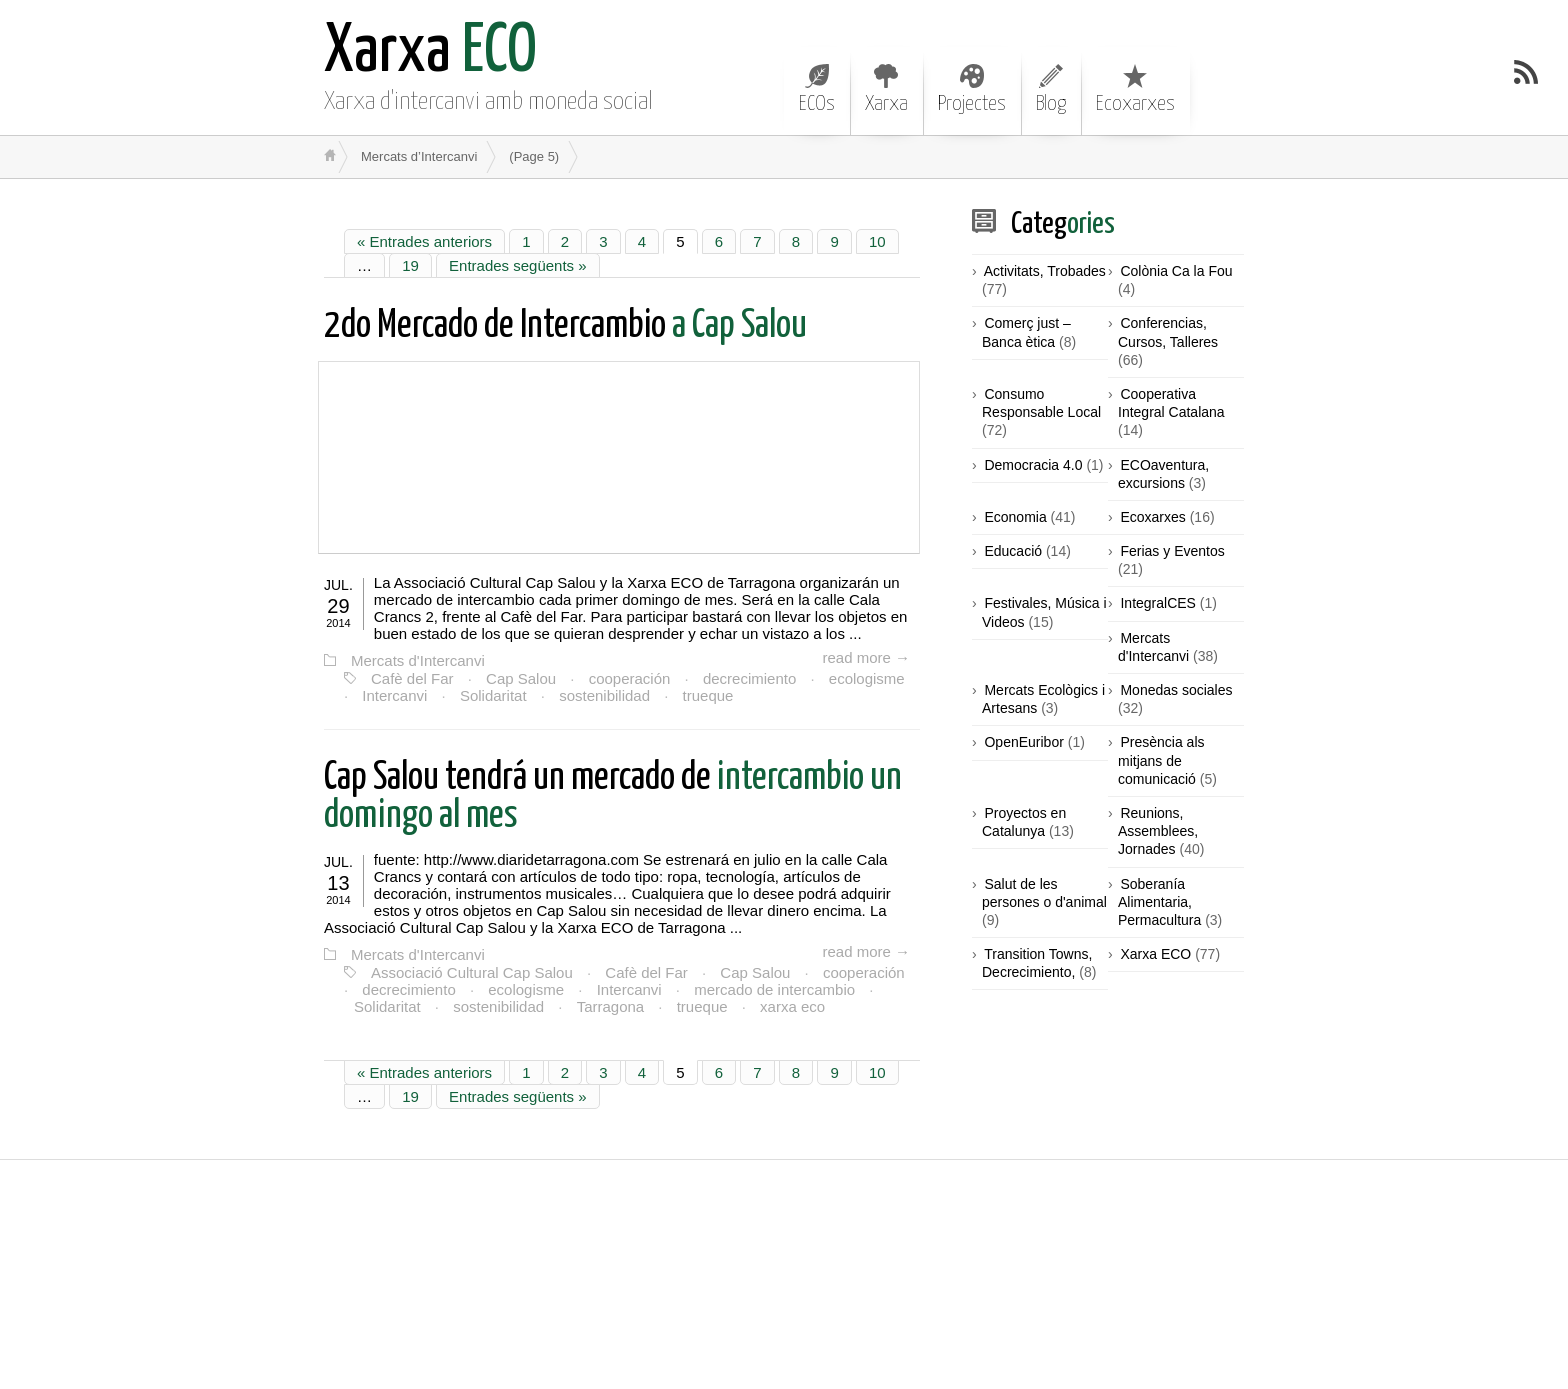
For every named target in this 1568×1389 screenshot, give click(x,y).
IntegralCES (1157, 603)
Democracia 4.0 (1033, 465)
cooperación (630, 678)
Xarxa (886, 89)
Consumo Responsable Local (1041, 403)
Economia (1015, 517)
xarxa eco (792, 1006)
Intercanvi (394, 695)
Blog (1051, 89)
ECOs (817, 89)
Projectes (972, 89)
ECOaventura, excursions (1163, 474)
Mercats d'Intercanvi (418, 660)
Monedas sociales (1176, 690)
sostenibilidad (604, 695)
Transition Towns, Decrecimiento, (1037, 963)
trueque (708, 695)
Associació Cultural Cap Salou (472, 972)
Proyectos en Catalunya (1024, 822)
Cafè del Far (412, 678)
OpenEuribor (1023, 742)
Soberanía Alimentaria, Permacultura (1159, 902)
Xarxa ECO (1155, 954)
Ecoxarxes (1135, 89)
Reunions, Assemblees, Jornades (1158, 831)
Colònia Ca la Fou (1176, 271)
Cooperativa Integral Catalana (1171, 403)
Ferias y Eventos (1172, 551)
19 (410, 265)
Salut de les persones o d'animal (1044, 893)
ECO (430, 52)
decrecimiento (749, 678)
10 (877, 241)
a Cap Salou (565, 326)
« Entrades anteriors (424, 241)
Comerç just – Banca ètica (1026, 332)
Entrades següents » (518, 265)
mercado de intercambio (774, 989)
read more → (866, 657)
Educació (1013, 551)
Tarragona (611, 1006)
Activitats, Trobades (1045, 271)
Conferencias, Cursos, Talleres (1168, 332)
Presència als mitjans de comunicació (1161, 760)
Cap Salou (521, 678)
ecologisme (867, 678)
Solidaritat (493, 695)
